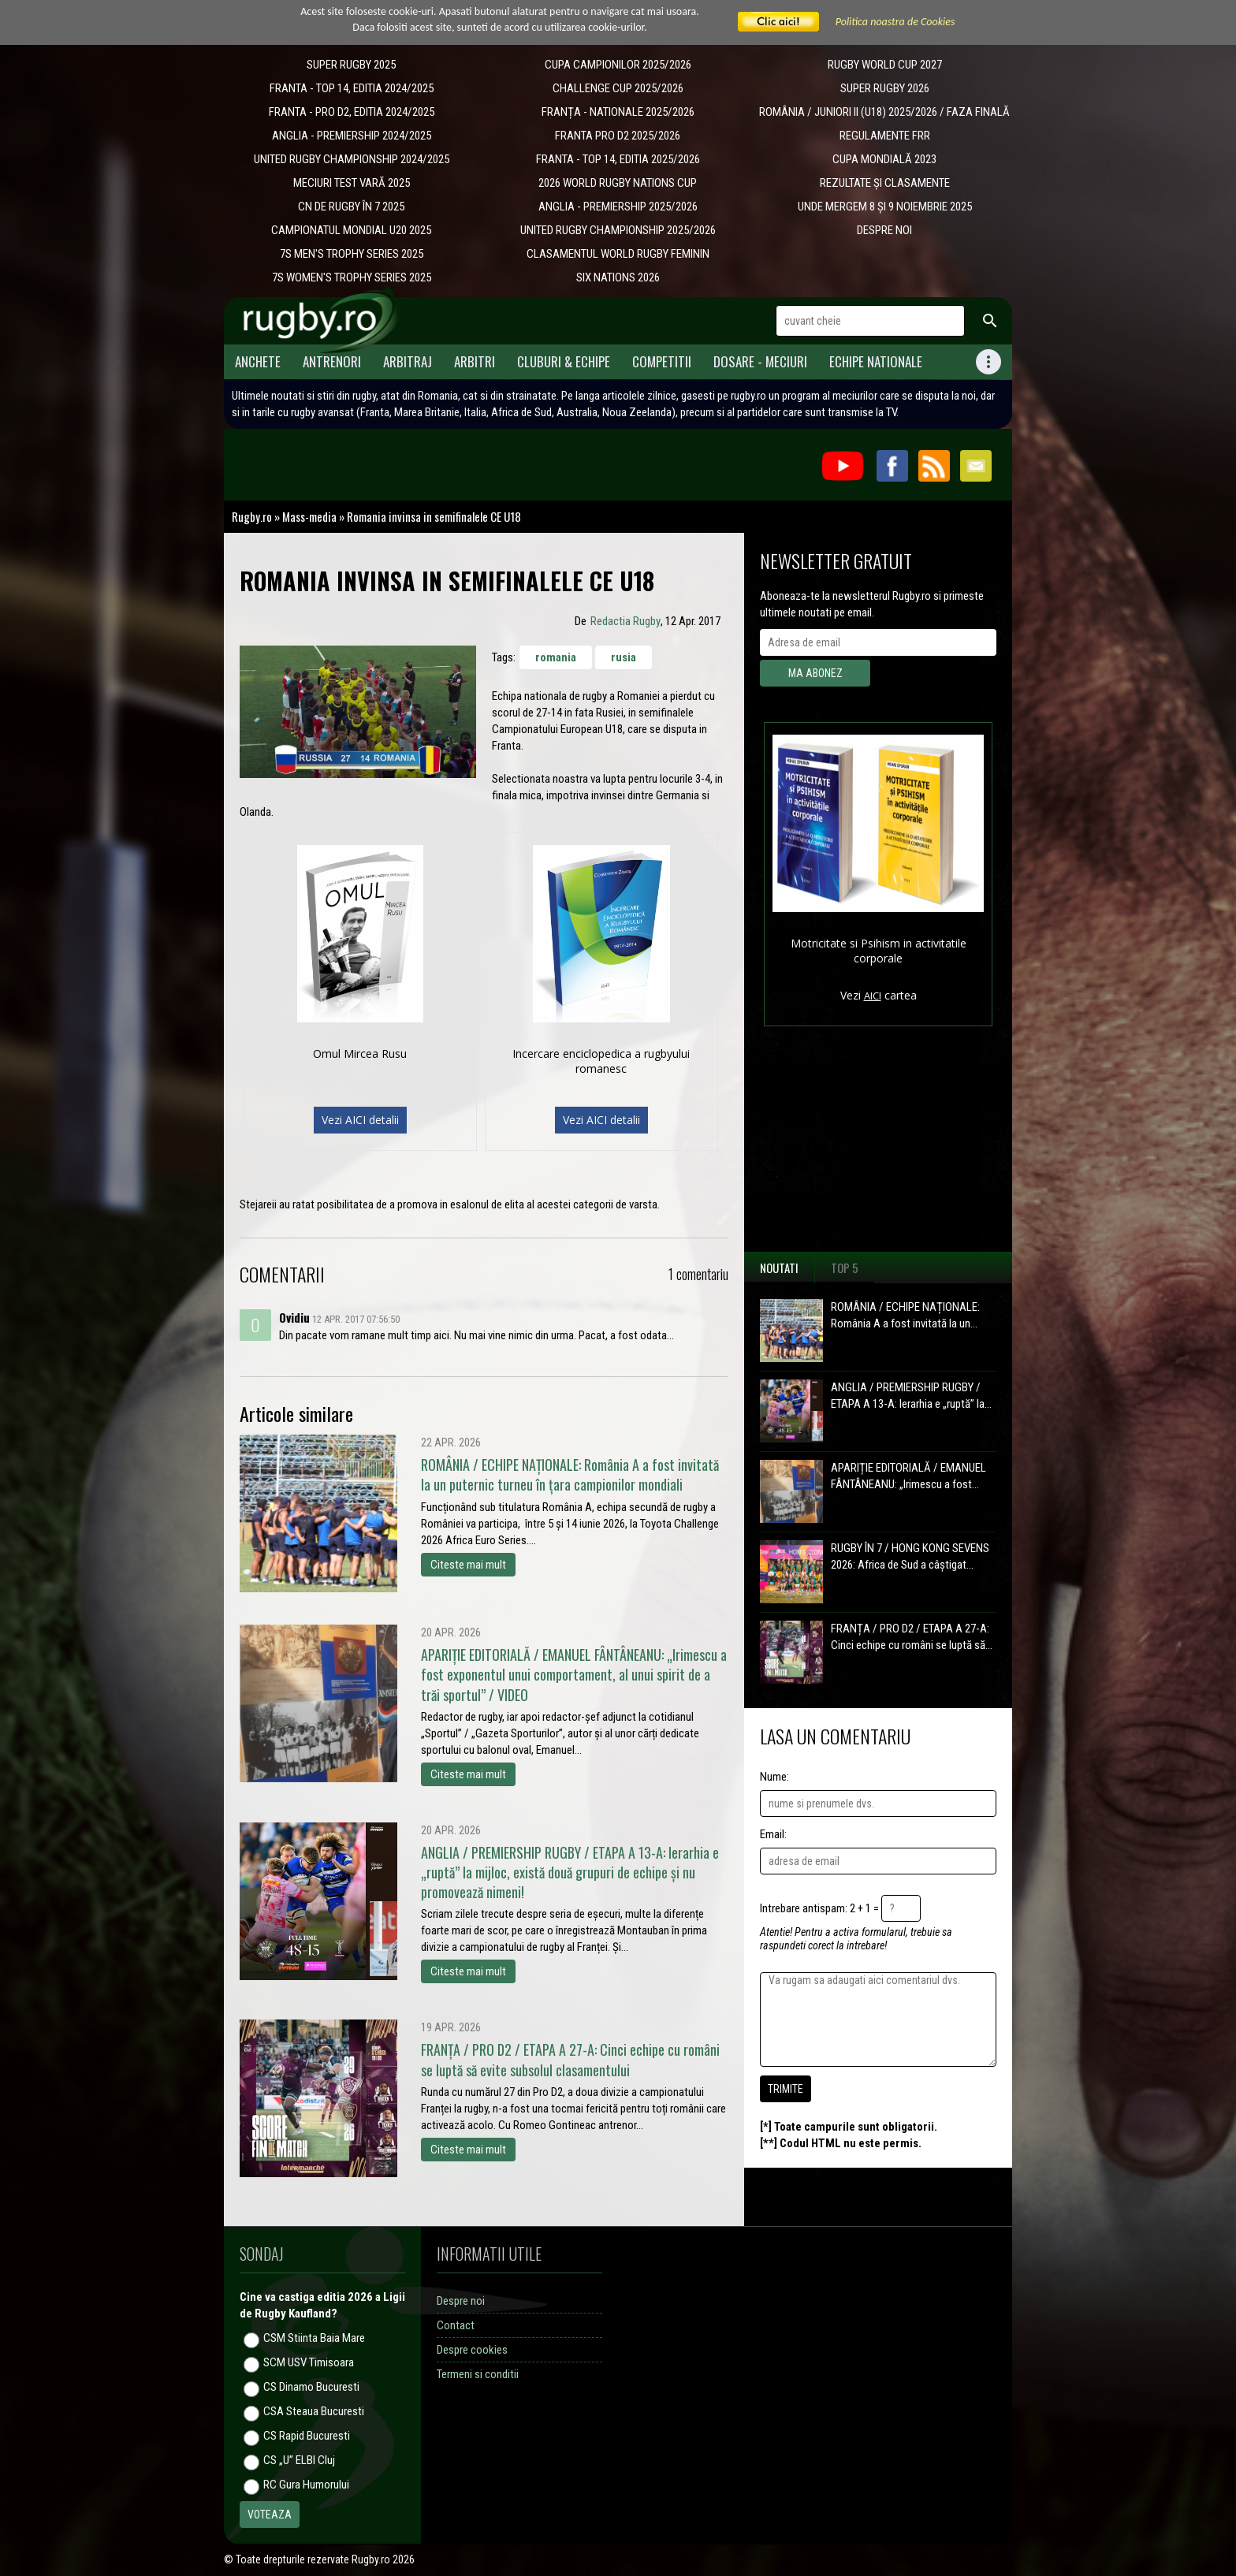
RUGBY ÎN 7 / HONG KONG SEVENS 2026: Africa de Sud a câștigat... (910, 1556)
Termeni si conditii (478, 2374)
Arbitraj (407, 361)
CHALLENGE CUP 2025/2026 (618, 88)
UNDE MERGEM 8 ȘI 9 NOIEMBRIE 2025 (885, 206)
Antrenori (332, 361)
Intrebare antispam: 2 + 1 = (819, 1908)
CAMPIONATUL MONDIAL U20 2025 (351, 230)
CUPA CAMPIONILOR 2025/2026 (618, 65)
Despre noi (461, 2301)
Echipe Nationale (875, 361)
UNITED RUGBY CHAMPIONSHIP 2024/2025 (351, 159)
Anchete (258, 361)
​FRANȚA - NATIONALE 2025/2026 (618, 112)
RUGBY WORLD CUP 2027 (885, 65)
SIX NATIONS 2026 (618, 277)
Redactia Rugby (625, 621)
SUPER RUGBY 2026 (884, 88)
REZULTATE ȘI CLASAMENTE (885, 183)
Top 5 (844, 1267)
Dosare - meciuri (760, 361)
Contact (456, 2325)
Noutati (779, 1267)
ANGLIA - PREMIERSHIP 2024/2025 (351, 135)
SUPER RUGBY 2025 (351, 65)
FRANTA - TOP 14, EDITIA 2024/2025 (352, 88)
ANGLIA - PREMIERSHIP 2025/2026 (618, 206)
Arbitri (474, 361)
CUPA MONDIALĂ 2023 (884, 159)
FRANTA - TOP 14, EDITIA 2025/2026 (618, 159)
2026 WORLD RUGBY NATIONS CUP (617, 183)
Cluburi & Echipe (563, 361)
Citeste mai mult (468, 1565)
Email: (773, 1834)
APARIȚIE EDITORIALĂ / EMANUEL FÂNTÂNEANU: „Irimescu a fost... (908, 1476)
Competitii (661, 361)
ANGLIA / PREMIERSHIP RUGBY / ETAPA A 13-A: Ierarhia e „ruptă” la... (911, 1395)
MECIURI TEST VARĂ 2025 (351, 183)
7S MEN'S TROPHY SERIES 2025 (351, 254)
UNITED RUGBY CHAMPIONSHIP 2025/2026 (618, 230)
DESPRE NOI (884, 230)
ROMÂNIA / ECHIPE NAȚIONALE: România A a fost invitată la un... (905, 1315)
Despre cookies (472, 2350)
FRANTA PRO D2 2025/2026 (617, 135)
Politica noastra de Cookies (895, 21)
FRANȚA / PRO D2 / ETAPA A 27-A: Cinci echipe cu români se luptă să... (911, 1636)
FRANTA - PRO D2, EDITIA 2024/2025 (351, 112)
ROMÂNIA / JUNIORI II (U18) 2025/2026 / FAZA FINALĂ (884, 112)
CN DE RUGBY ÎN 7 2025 (351, 206)
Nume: (774, 1777)
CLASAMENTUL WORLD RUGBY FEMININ (618, 254)
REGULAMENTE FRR (885, 135)
